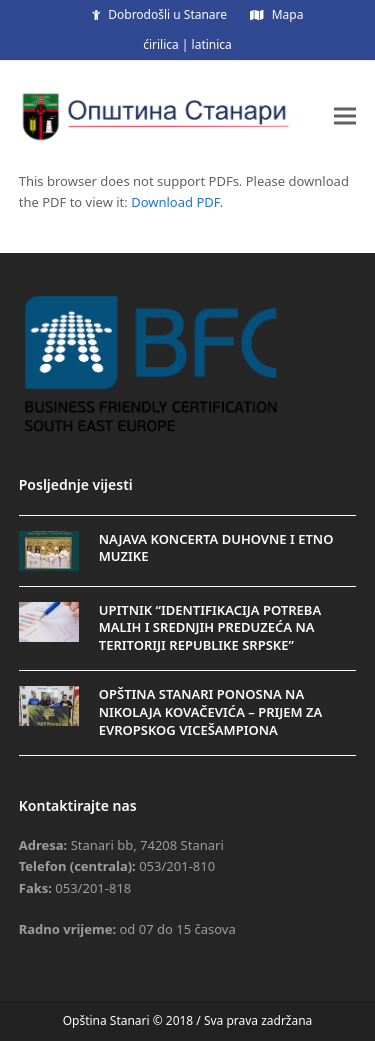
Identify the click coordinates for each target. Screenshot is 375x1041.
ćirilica (161, 44)
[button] (345, 115)
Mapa (288, 14)
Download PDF (175, 202)
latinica (212, 44)
